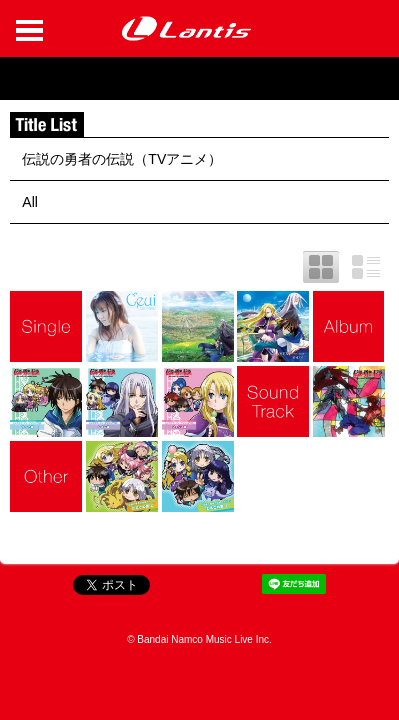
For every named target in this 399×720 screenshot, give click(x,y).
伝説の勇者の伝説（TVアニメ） (122, 159)
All (30, 202)
